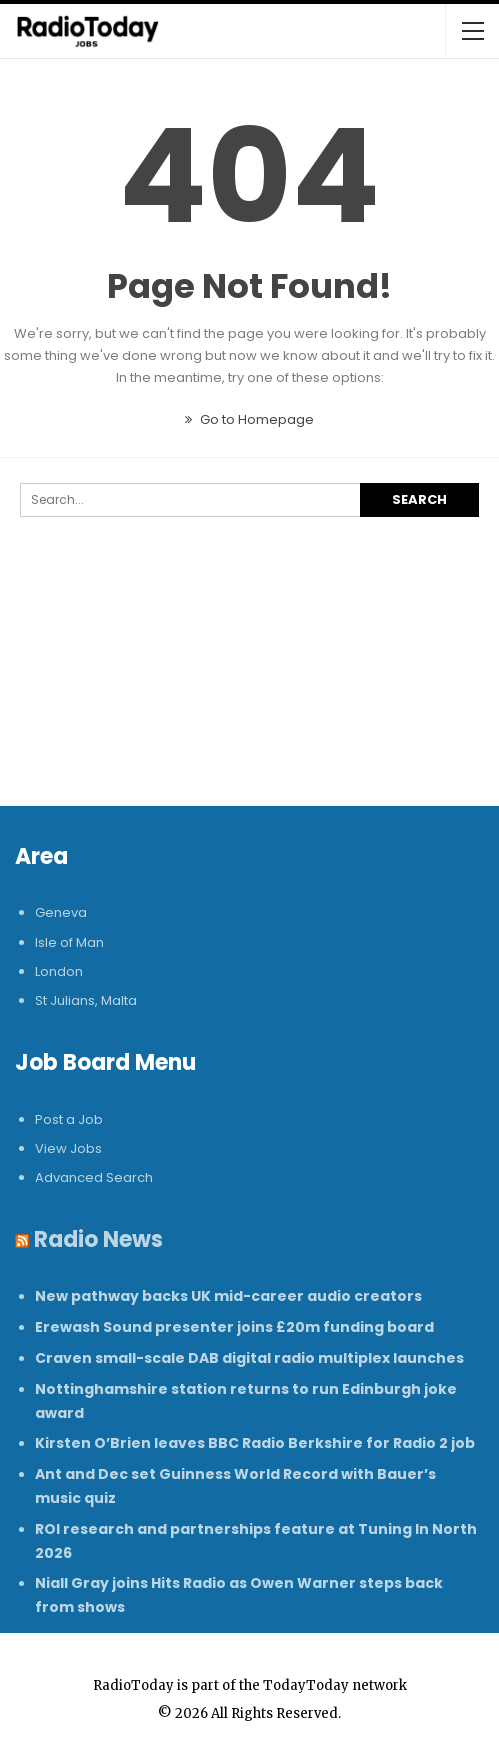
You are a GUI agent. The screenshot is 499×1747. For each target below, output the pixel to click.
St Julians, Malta (86, 1000)
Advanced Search (94, 1177)
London (59, 971)
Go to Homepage (249, 419)
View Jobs (68, 1148)
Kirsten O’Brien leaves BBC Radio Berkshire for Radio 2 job (255, 1443)
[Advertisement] (249, 693)
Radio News (98, 1239)
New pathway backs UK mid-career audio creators (228, 1296)
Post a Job (69, 1119)
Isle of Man (69, 942)
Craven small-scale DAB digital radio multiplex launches (249, 1358)
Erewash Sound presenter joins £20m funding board (234, 1327)
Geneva (61, 912)
